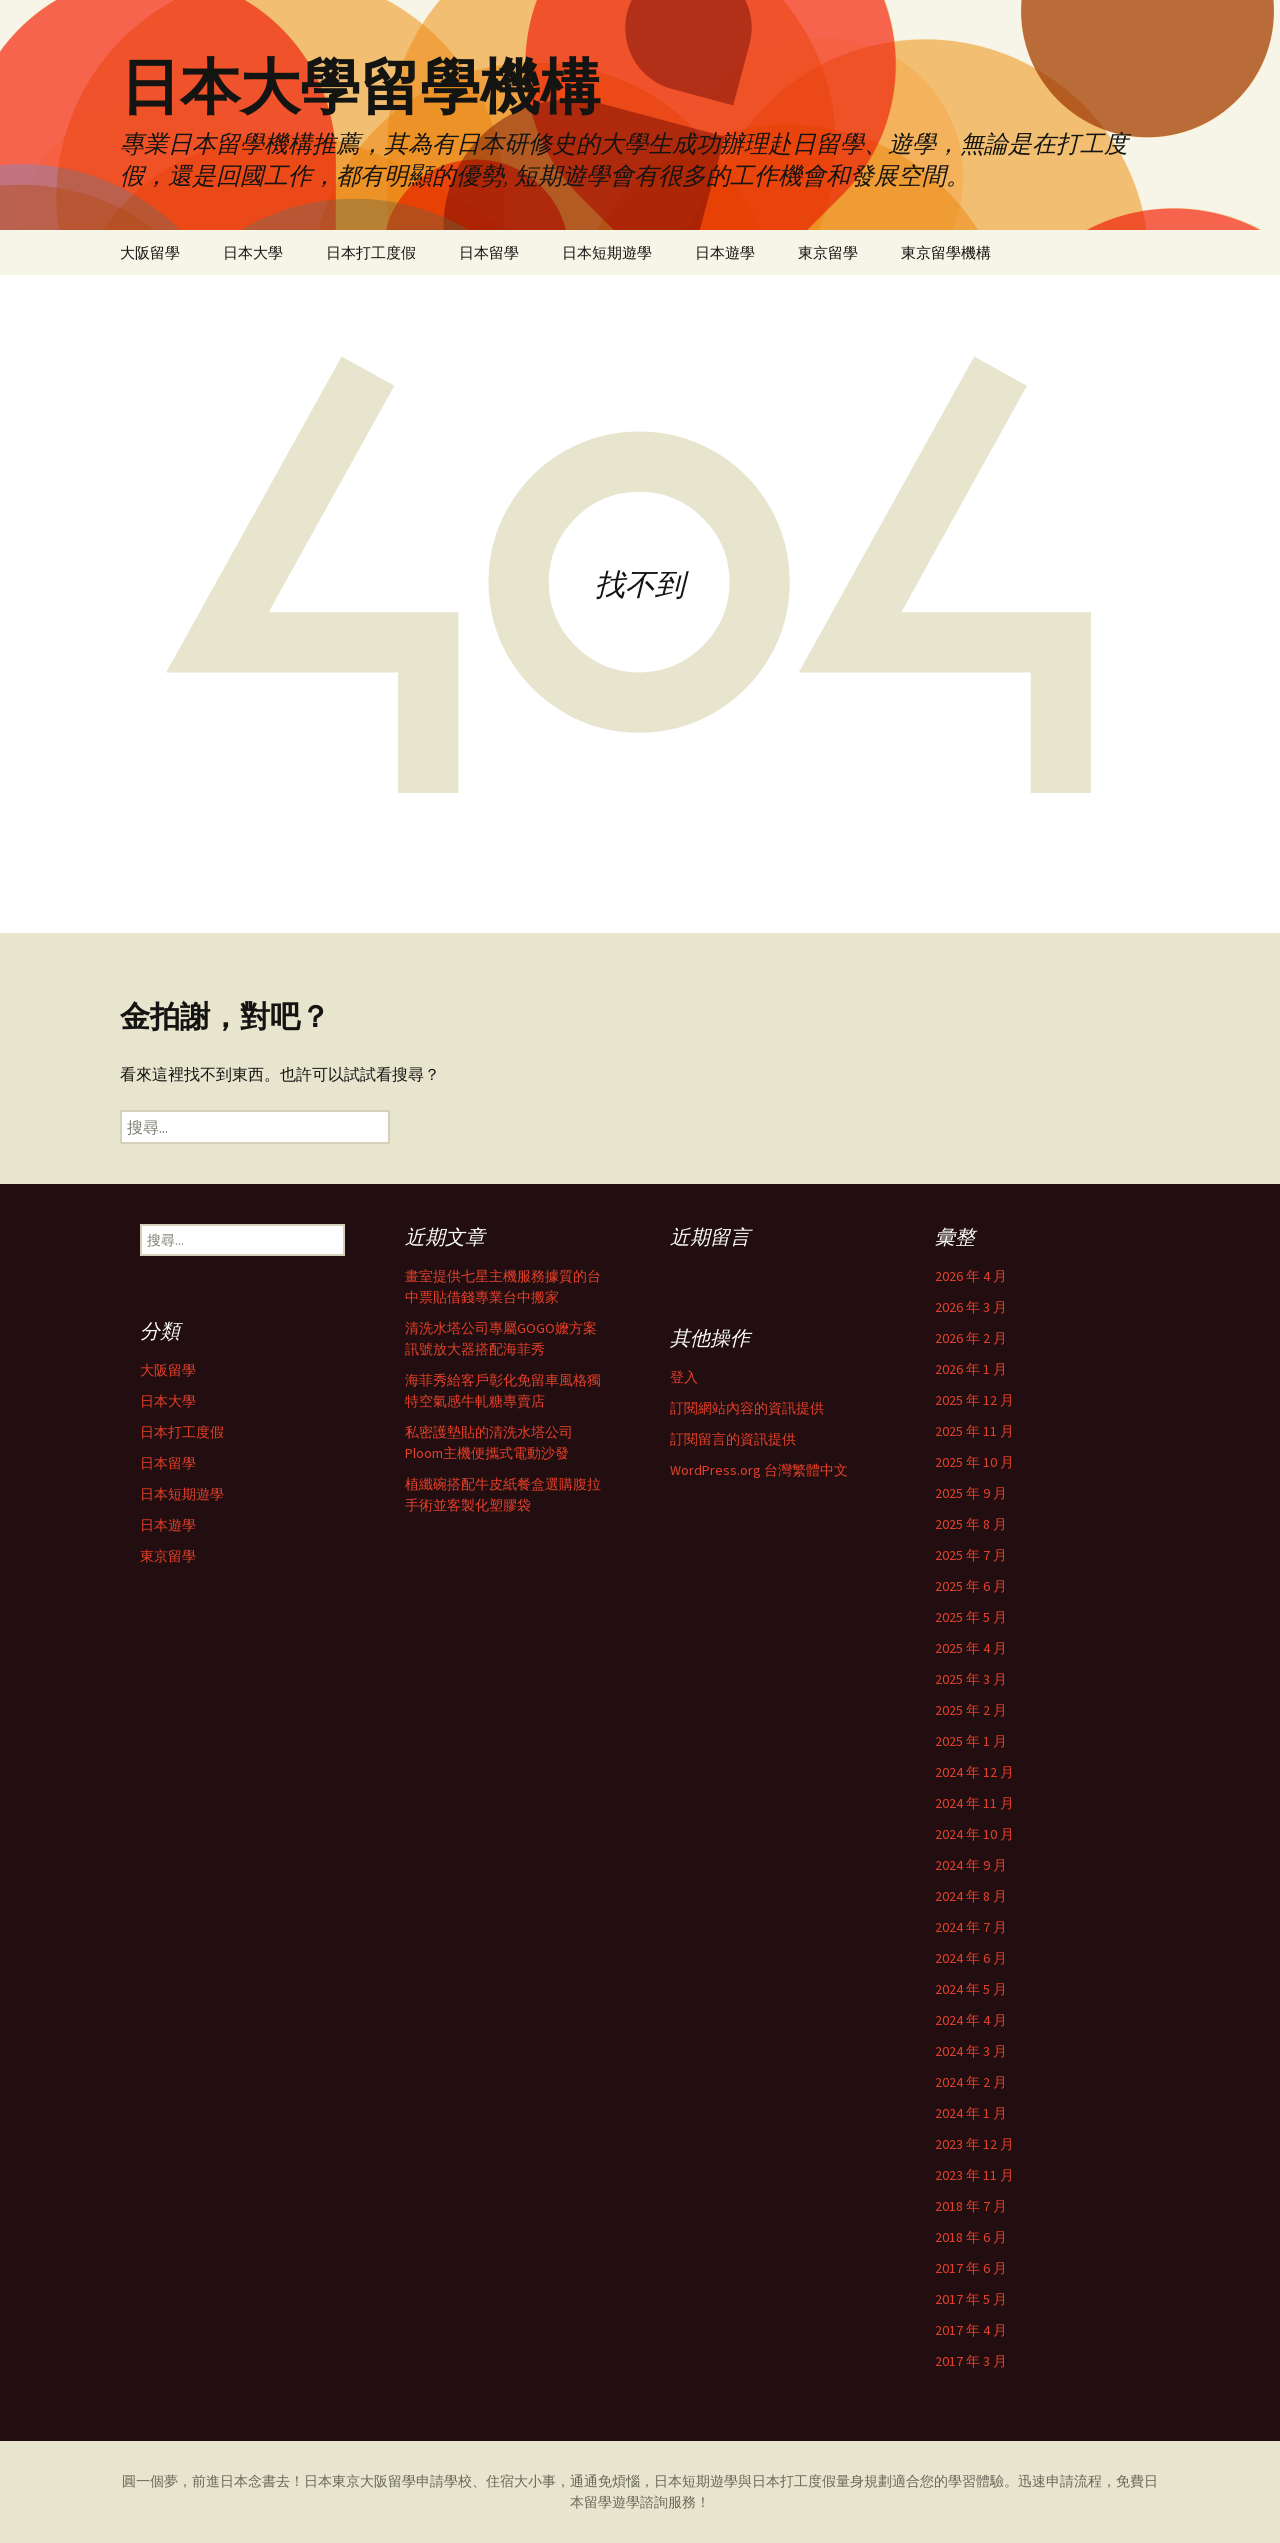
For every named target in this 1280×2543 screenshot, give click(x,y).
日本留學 (489, 252)
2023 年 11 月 (974, 2175)
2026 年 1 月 (971, 1369)
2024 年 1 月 (971, 2113)
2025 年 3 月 (971, 1679)
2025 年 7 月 (971, 1555)
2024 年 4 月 (971, 2020)
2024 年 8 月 (971, 1896)
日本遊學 (725, 252)
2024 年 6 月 (971, 1958)
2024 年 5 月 (971, 1989)
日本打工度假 (371, 252)
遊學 (626, 2502)
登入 (684, 1377)
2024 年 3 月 (971, 2051)
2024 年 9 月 (971, 1865)
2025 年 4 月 (971, 1648)
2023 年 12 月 (974, 2144)
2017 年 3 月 (971, 2361)
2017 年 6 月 (971, 2268)
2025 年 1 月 (971, 1741)
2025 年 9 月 (971, 1493)
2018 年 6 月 (971, 2237)
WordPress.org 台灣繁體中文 (759, 1470)
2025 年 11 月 (974, 1431)
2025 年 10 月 (974, 1462)
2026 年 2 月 (971, 1338)
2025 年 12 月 (974, 1400)
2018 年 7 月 (971, 2206)
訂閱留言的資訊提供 (733, 1439)
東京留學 (828, 252)
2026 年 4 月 (971, 1276)
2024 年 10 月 (974, 1834)
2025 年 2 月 (971, 1710)
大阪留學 (150, 252)
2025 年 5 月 (971, 1617)
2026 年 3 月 (971, 1307)
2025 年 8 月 (971, 1524)
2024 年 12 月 (974, 1772)
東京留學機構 (946, 252)
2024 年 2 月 (971, 2082)
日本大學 (253, 252)
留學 (402, 2481)
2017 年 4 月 (971, 2330)
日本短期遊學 (607, 252)
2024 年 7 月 (971, 1927)
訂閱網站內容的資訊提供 (747, 1408)
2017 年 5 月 (971, 2299)
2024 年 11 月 (974, 1803)
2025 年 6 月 (971, 1586)
